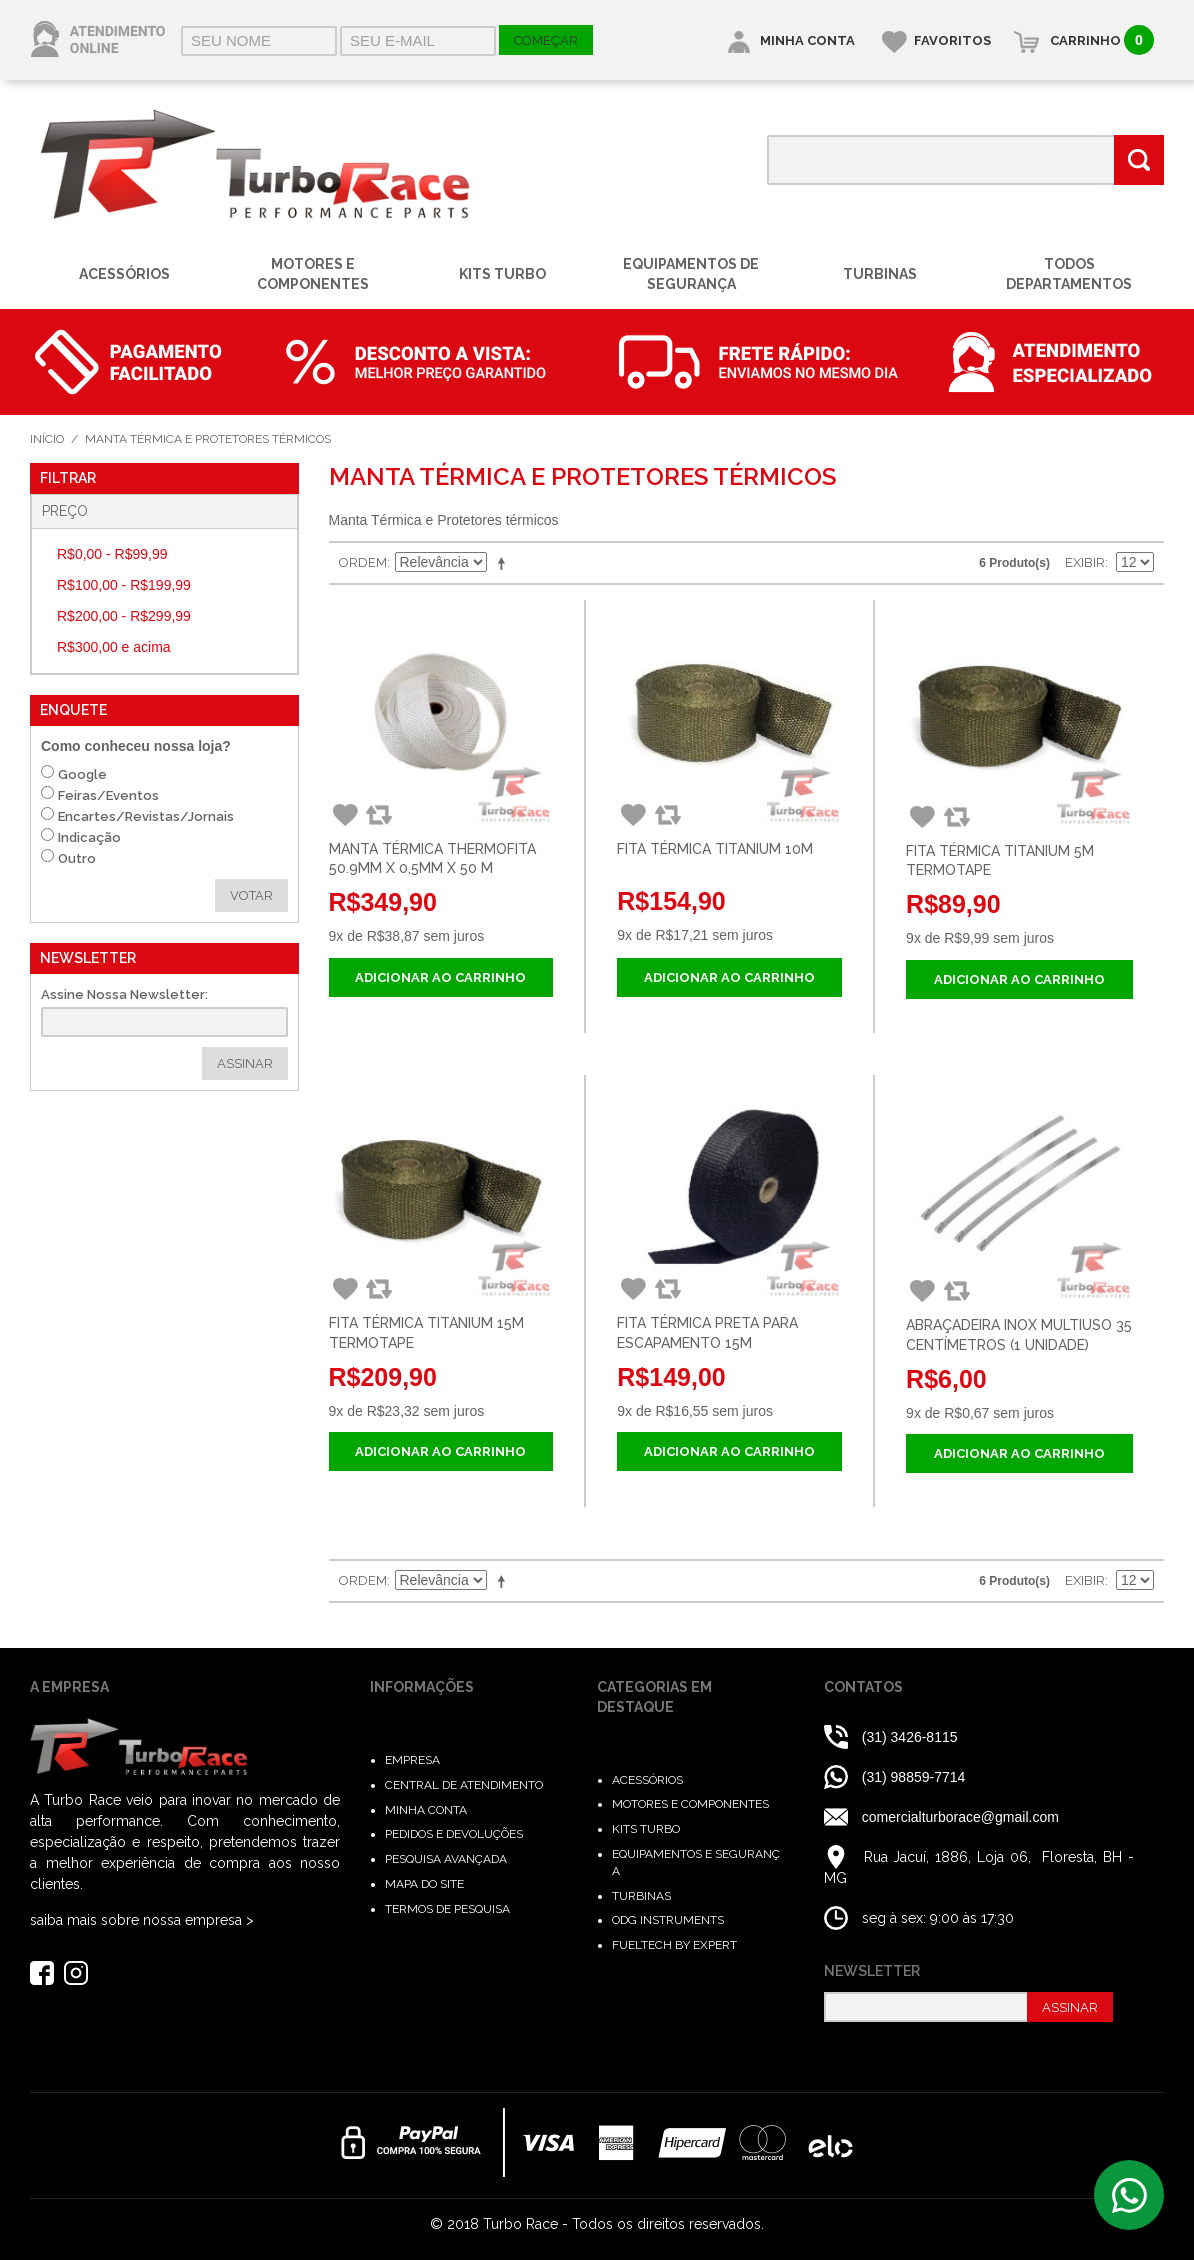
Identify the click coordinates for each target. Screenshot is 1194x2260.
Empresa (412, 1760)
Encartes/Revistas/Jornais (146, 816)
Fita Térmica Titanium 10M (715, 849)
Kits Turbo (502, 274)
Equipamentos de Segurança (691, 274)
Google (82, 774)
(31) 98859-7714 (914, 1777)
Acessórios (124, 274)
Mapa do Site (424, 1884)
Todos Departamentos (1069, 274)
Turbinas (880, 274)
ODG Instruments (668, 1920)
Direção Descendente (505, 563)
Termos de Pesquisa (447, 1909)
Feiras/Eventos (108, 795)
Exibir (1085, 562)
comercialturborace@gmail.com (960, 1817)
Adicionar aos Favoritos (344, 815)
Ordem (363, 562)
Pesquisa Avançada (446, 1859)
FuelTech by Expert (674, 1945)
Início (47, 439)
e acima (114, 647)
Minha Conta (426, 1810)
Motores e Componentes (313, 274)
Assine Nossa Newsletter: (124, 994)
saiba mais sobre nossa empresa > (142, 1920)
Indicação (89, 837)
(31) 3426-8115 (912, 1737)
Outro (77, 858)
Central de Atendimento (464, 1785)
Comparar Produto (377, 815)
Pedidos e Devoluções (454, 1834)
